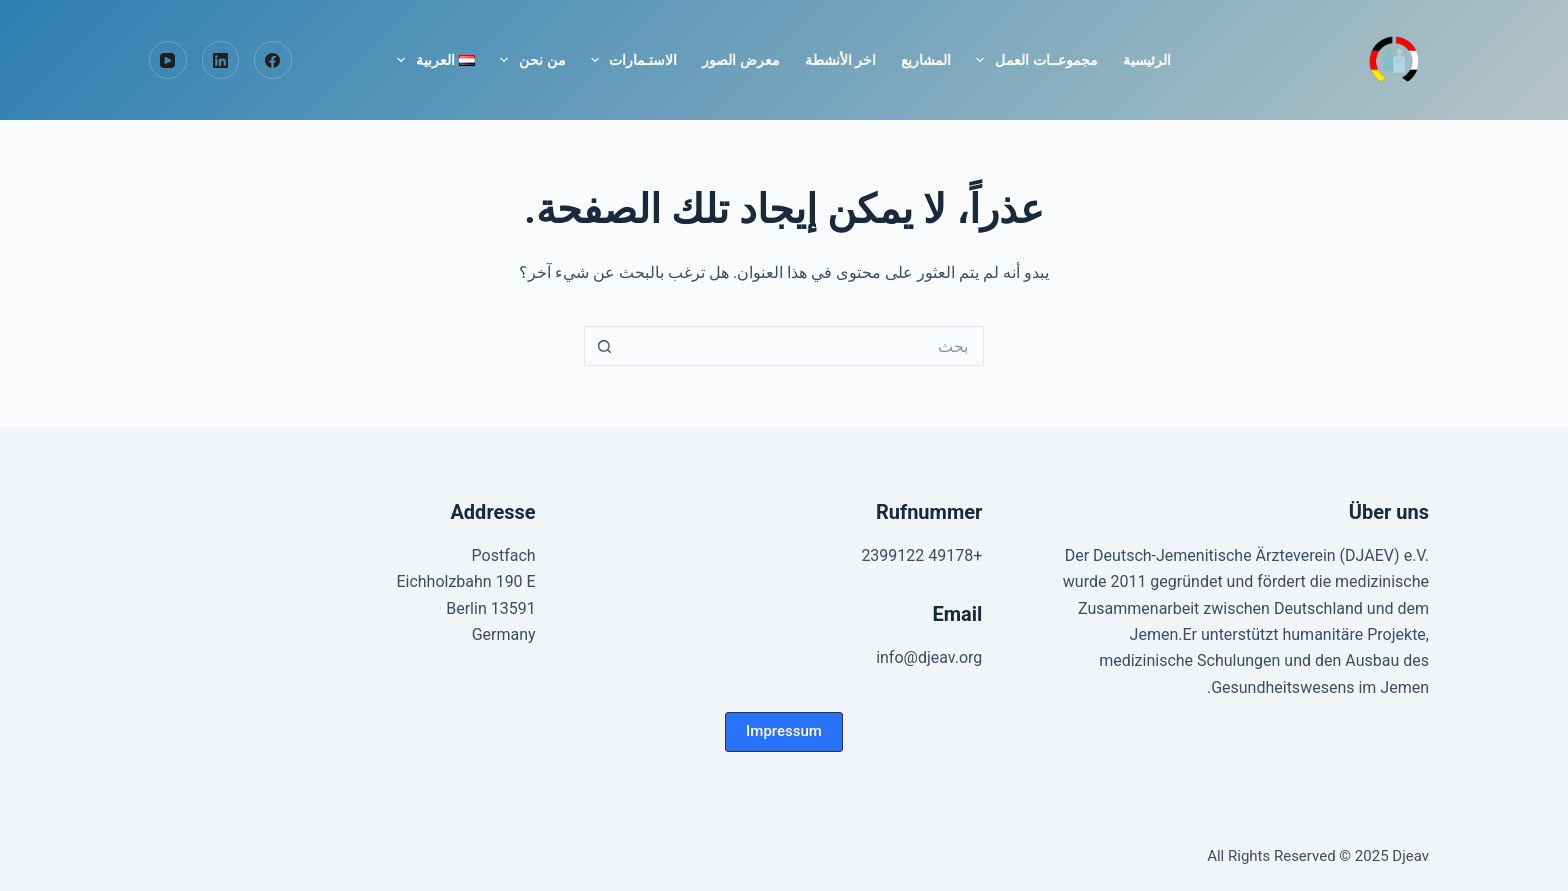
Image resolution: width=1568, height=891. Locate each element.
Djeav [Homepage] (1410, 856)
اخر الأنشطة (840, 60)
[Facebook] (273, 60)
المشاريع (926, 60)
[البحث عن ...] (804, 346)
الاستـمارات (630, 60)
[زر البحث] (604, 346)
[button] (784, 732)
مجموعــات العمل (1032, 60)
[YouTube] (168, 60)
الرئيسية (1147, 60)
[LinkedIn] (221, 60)
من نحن (528, 60)
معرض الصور (740, 60)
